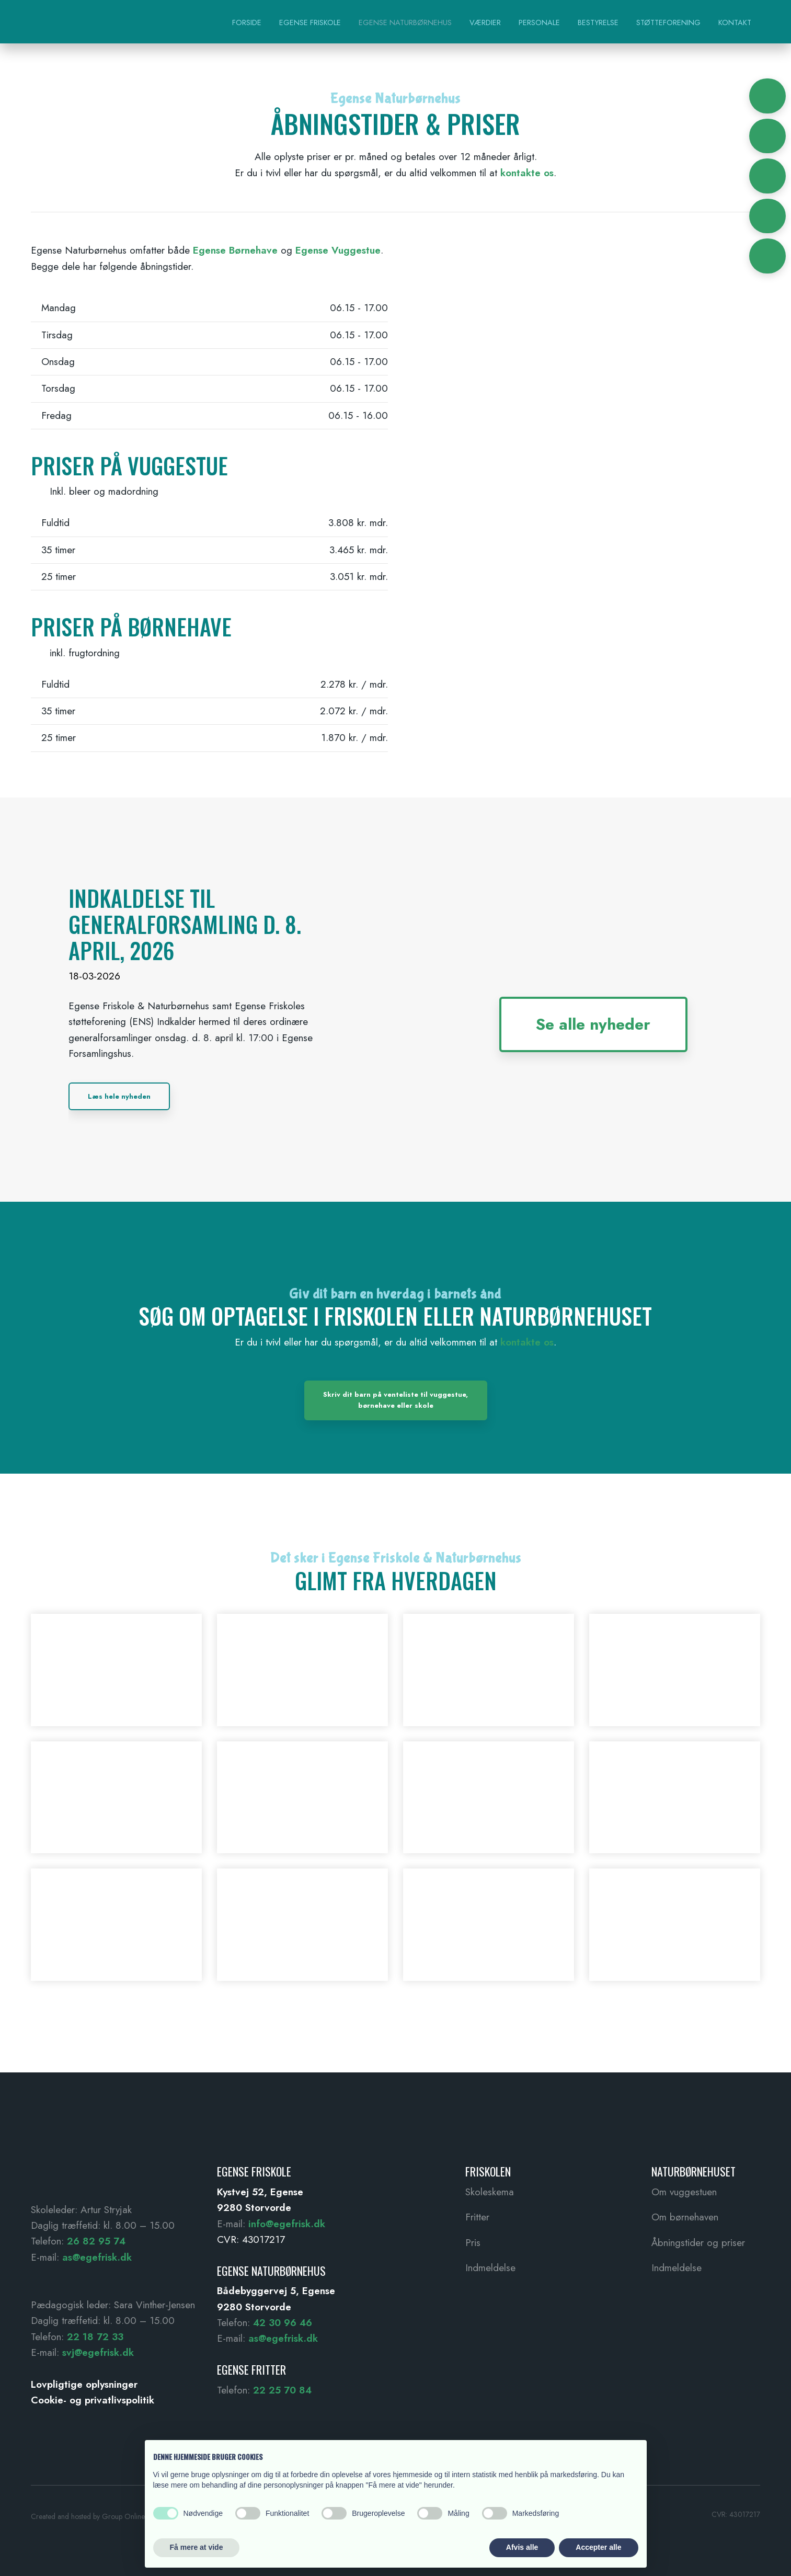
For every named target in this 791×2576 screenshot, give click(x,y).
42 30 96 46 (282, 2323)
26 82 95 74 (96, 2241)
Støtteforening (668, 22)
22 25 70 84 (282, 2390)
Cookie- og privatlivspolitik (92, 2400)
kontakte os (527, 173)
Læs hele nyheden (119, 1096)
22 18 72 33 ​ (95, 2337)
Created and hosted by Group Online (88, 2516)
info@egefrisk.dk (286, 2224)
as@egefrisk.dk (97, 2257)
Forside (246, 22)
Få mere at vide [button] (196, 2547)
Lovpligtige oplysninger (84, 2384)
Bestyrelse (598, 22)
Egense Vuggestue (338, 250)
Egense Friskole (310, 22)
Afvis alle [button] (522, 2547)
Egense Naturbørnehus (405, 22)
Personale (539, 22)
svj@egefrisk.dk (98, 2352)
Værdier (485, 22)
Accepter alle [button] (598, 2547)
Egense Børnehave (235, 250)
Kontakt (734, 22)
